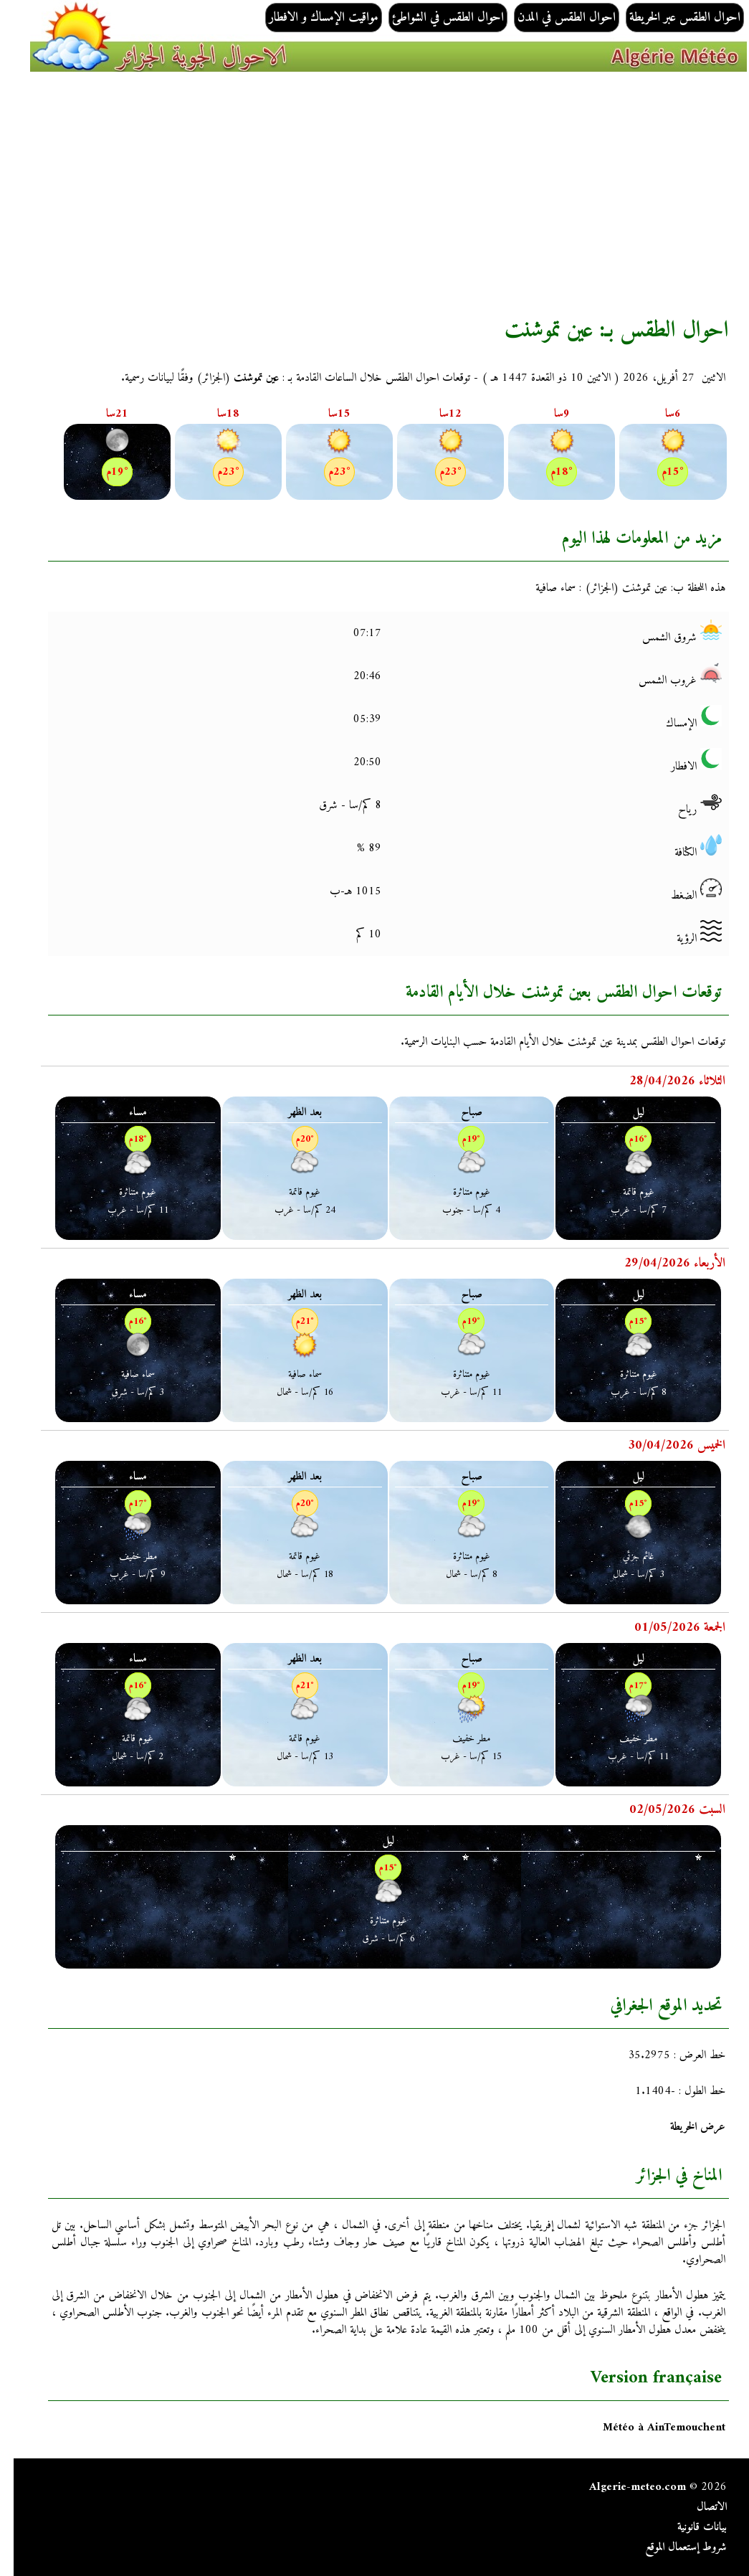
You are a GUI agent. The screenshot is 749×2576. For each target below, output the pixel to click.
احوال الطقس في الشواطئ (434, 17)
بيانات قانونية (688, 2527)
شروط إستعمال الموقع (672, 2547)
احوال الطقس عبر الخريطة (671, 17)
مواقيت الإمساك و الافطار (310, 17)
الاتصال (698, 2507)
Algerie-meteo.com (624, 2487)
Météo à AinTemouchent (650, 2428)
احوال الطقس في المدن (553, 17)
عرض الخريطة (684, 2127)
